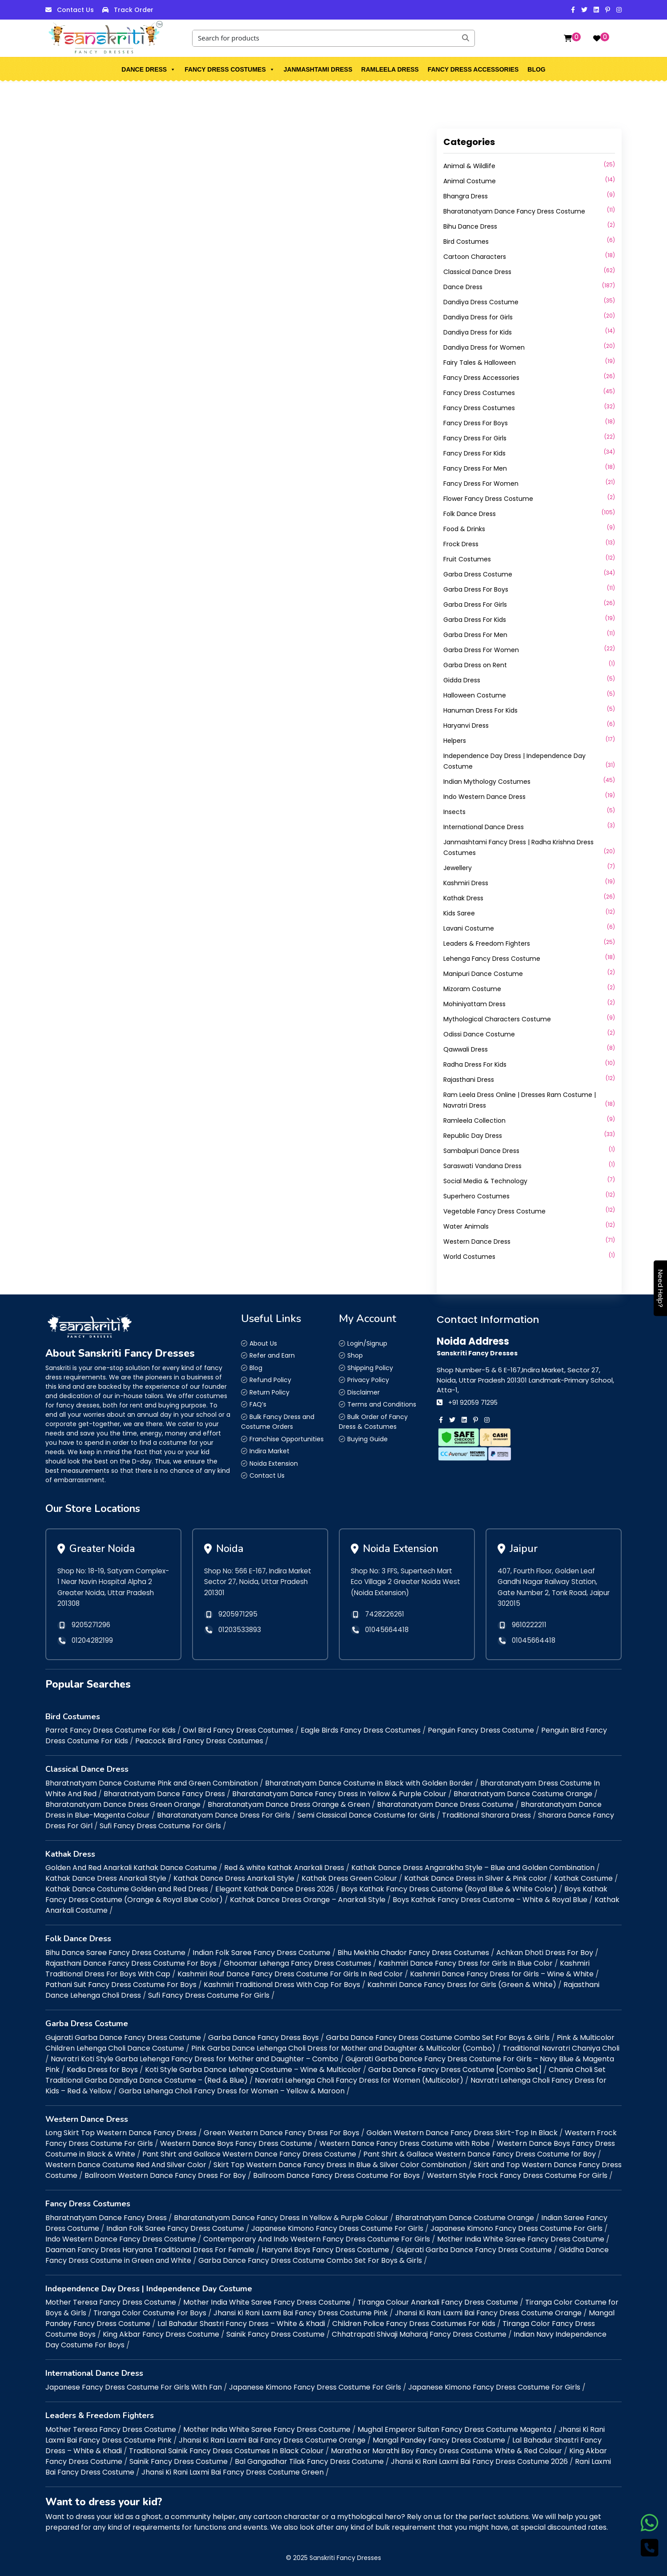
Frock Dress (460, 544)
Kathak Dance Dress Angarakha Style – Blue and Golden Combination (473, 1867)
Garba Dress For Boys (475, 589)
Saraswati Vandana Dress (482, 1165)
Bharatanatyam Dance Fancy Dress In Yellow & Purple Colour (339, 1794)
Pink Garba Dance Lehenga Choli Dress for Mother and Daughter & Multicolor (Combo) (343, 2048)
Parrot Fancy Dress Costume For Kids (110, 1730)
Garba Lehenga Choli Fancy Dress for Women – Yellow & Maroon (232, 2091)
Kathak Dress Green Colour (349, 1878)
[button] (172, 69)
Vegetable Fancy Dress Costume (494, 1211)
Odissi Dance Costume (479, 1034)
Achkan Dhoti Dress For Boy (544, 1952)
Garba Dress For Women (481, 649)
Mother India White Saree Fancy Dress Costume (520, 2239)
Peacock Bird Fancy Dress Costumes (199, 1741)
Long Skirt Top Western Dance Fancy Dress (121, 2133)
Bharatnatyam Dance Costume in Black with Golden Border (369, 1783)
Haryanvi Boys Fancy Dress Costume (325, 2250)
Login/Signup (367, 1343)
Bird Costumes (466, 241)
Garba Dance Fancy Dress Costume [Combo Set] (455, 2069)
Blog (536, 69)
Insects (454, 811)
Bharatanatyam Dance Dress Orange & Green (289, 1804)
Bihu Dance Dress (470, 226)
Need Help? (660, 1288)
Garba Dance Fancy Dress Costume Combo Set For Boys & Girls (438, 2037)
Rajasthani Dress (468, 1079)
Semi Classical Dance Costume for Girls (366, 1815)
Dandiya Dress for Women (484, 347)
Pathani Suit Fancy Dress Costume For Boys (121, 1984)
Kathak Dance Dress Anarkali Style (105, 1878)
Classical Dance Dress (477, 271)
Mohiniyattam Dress (474, 1004)
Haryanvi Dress (466, 725)
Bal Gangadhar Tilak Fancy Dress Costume (309, 2461)
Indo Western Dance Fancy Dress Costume (120, 2239)
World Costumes (469, 1256)
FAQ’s (257, 1404)
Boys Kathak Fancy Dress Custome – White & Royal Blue (490, 1900)
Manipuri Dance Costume (483, 973)
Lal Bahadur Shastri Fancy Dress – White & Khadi (241, 2323)
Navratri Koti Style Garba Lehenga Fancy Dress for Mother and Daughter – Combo (194, 2059)
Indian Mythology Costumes (486, 781)
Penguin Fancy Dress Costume (481, 1730)
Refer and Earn (272, 1355)
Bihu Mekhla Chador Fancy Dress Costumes (413, 1952)
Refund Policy (270, 1379)
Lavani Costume (468, 928)
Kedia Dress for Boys (102, 2069)
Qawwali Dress (465, 1049)
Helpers (454, 740)
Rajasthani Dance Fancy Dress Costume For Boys (131, 1963)
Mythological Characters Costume (497, 1019)
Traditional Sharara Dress (486, 1815)
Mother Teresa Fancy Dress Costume (110, 2302)
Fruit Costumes (467, 559)
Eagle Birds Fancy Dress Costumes (361, 1730)
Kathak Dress (463, 898)
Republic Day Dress (472, 1135)
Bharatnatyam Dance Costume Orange (523, 1794)
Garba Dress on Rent (475, 665)
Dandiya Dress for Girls (478, 317)
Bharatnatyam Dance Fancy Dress (164, 1794)
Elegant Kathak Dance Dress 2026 (274, 1889)
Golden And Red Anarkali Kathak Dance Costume (131, 1867)
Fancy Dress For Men (475, 468)
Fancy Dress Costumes (230, 69)
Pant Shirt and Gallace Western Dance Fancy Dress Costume (249, 2154)
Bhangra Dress (465, 196)
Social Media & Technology (485, 1181)
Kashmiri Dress (465, 883)
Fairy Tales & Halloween (479, 362)
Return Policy (269, 1392)
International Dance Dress (483, 826)
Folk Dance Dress (469, 513)
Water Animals (466, 1226)
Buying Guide (367, 1439)
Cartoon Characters (474, 256)
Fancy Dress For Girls (474, 438)
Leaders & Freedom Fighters (486, 943)
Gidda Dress (461, 680)
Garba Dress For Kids (474, 619)
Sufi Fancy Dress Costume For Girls (160, 1826)
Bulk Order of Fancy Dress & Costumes (373, 1421)
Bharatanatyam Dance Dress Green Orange (123, 1804)
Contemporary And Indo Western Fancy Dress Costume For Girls (316, 2239)
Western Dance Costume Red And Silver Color (125, 2165)
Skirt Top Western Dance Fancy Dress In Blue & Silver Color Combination (339, 2165)
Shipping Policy (370, 1367)
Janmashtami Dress (318, 69)
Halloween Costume (474, 695)
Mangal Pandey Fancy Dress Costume (439, 2440)
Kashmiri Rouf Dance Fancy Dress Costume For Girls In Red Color (290, 1974)
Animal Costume (469, 181)
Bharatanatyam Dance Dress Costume (445, 1804)
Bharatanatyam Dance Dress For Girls (223, 1815)
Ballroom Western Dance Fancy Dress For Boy (165, 2175)
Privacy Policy (368, 1379)
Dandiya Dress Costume (480, 302)
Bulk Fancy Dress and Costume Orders (277, 1421)
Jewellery (457, 867)
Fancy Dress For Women (480, 483)
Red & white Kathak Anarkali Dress (284, 1867)
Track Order (133, 9)
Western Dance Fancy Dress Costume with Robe (404, 2143)
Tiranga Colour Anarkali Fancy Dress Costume (438, 2302)
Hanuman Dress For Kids (480, 710)
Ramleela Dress (389, 69)
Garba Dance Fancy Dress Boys (263, 2037)
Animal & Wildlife (469, 165)
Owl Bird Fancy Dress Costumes (238, 1730)
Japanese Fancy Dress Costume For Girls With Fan (133, 2387)
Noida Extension (273, 1463)
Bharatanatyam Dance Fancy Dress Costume (514, 211)
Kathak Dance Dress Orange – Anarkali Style (308, 1900)
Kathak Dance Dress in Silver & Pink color (475, 1878)
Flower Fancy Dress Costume (488, 498)
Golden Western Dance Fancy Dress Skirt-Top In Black (462, 2133)
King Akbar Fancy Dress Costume (161, 2334)
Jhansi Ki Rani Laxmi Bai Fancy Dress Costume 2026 (479, 2461)
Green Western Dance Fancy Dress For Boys (281, 2133)
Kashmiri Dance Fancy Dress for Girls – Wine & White (502, 1974)
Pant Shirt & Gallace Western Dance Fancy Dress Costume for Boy (479, 2154)
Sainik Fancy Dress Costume (275, 2334)
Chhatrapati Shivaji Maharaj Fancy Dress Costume (419, 2334)
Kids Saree (459, 913)
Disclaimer (363, 1392)
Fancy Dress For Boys (475, 423)
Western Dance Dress (476, 1241)
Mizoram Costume (472, 988)
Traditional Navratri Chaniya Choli (560, 2048)
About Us (263, 1343)
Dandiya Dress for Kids (477, 332)
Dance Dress (148, 69)
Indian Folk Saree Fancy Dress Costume (261, 1952)
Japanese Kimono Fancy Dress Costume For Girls (337, 2228)
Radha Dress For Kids (474, 1064)
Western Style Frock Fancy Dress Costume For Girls (517, 2175)
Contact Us (75, 9)
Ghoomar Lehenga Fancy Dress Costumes (297, 1963)
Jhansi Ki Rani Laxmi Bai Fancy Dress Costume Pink (300, 2313)
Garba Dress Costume (477, 574)
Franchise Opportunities (286, 1439)
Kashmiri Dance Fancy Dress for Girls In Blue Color (465, 1963)
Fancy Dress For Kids (474, 453)
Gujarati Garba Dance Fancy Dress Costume (123, 2037)
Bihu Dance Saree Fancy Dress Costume (115, 1952)
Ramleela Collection (474, 1120)
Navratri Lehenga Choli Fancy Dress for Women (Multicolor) (359, 2080)
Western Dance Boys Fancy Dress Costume (236, 2143)
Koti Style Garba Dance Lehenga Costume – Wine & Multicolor (253, 2069)
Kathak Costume (583, 1878)
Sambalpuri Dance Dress (481, 1150)
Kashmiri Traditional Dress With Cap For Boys (282, 1984)
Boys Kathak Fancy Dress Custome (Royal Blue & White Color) (449, 1889)
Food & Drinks (464, 528)
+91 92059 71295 (473, 1402)
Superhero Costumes (476, 1196)
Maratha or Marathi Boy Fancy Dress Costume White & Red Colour (446, 2451)
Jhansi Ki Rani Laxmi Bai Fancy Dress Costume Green (232, 2472)
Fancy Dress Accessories (473, 69)
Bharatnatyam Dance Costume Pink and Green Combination (151, 1783)
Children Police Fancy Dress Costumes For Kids (413, 2323)
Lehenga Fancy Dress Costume (491, 958)
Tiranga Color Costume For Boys (149, 2313)
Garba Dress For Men (475, 634)
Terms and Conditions (381, 1404)
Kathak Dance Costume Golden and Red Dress (126, 1889)
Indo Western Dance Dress (484, 796)
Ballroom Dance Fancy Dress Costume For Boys (336, 2175)
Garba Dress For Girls (475, 604)
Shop (355, 1355)
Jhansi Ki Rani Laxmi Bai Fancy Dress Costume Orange (488, 2313)
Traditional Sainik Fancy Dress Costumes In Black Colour (226, 2451)
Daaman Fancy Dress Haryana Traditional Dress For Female (149, 2250)
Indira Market (269, 1451)
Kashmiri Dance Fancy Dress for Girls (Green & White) (461, 1984)
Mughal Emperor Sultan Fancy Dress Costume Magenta (454, 2429)
